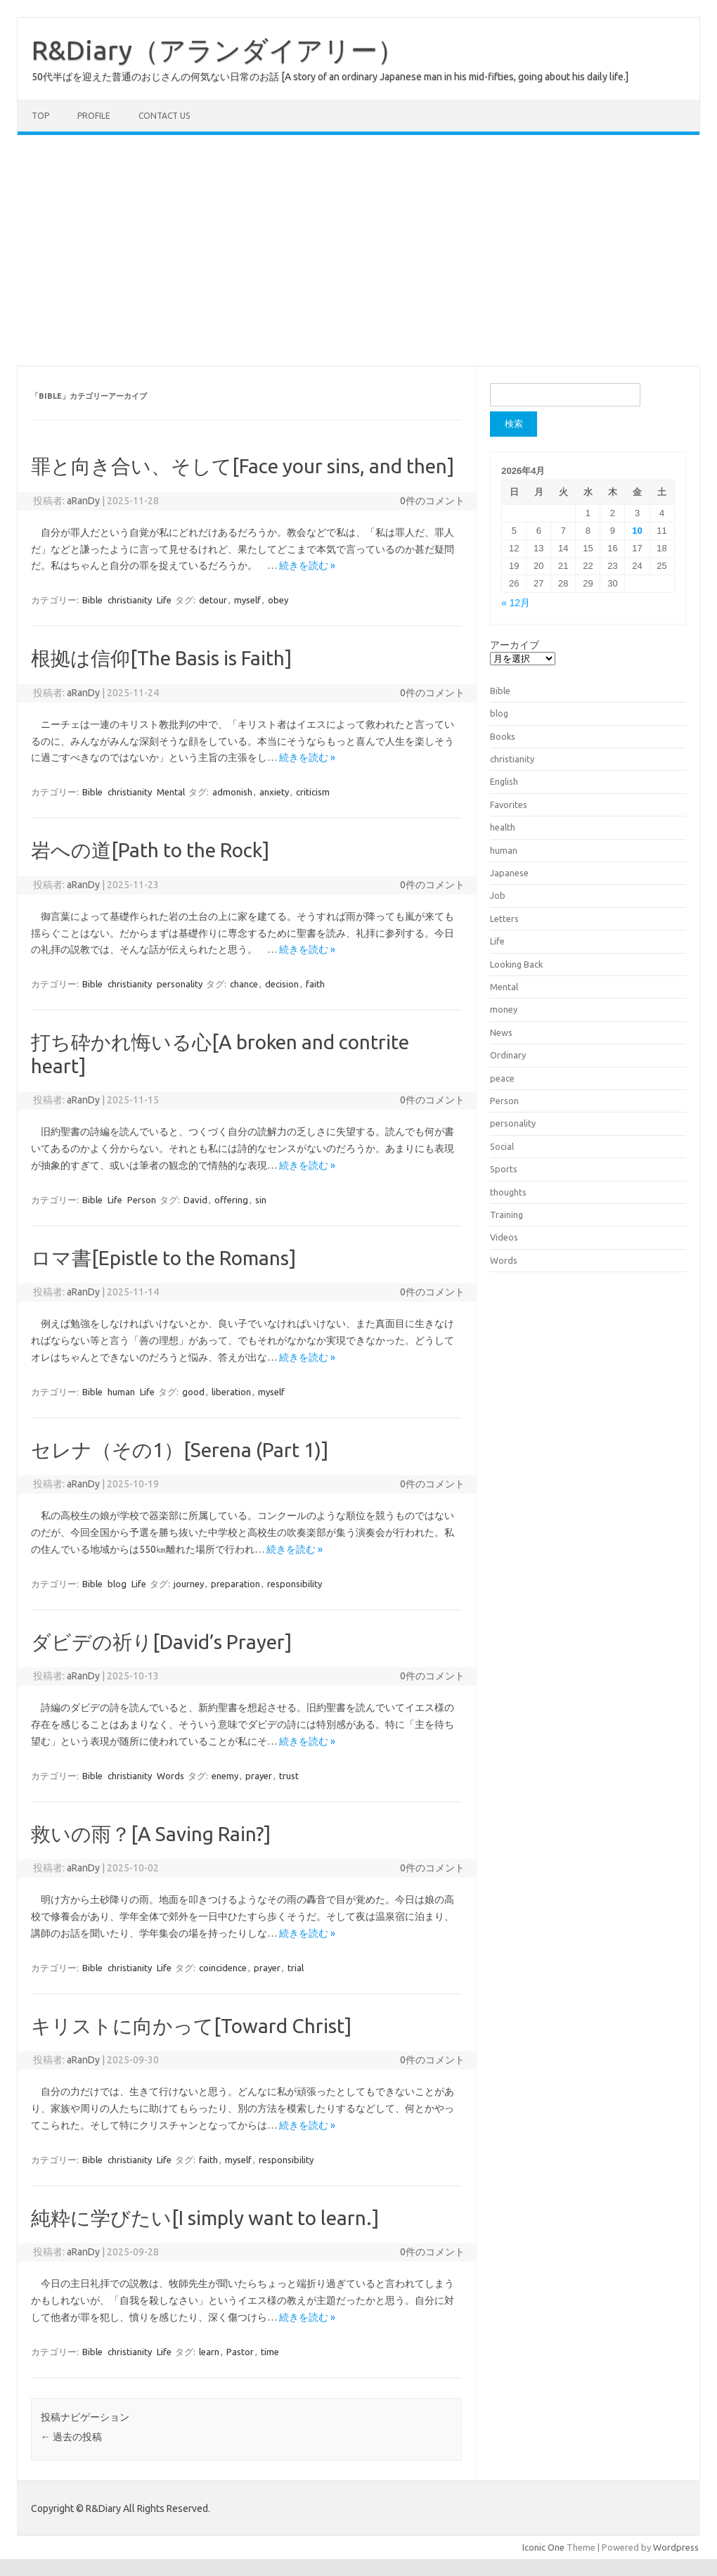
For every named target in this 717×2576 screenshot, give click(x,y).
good (193, 1392)
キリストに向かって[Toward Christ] (191, 2026)
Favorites (508, 804)
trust (289, 1776)
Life (164, 600)
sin (260, 1200)
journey (189, 1584)
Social (502, 1146)
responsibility (294, 1584)
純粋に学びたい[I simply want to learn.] (205, 2218)
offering (231, 1200)
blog (117, 1584)
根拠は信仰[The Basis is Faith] (161, 658)
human (121, 1392)
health (502, 827)
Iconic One (543, 2547)
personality (179, 984)
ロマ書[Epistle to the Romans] (163, 1258)
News (501, 1032)
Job (497, 895)
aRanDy (83, 500)
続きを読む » (307, 565)
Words (170, 1776)
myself (247, 600)
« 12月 (515, 603)
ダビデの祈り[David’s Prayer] (161, 1642)
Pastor (240, 2352)
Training (506, 1214)
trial (296, 1968)
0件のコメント (432, 500)
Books (502, 736)
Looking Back (516, 964)
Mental (171, 792)
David (195, 1200)
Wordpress (676, 2547)
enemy (225, 1776)
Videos (504, 1237)
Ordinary (508, 1055)
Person (141, 1200)
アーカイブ (514, 645)
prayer (258, 1776)
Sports (503, 1169)
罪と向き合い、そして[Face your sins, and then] (242, 466)
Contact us (164, 115)
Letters (504, 918)
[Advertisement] (358, 250)
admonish (232, 792)
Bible (92, 600)
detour (213, 600)
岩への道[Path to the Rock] (150, 850)
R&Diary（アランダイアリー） (218, 50)
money (503, 1009)
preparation (235, 1584)
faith (315, 984)
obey (278, 600)
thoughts (508, 1192)
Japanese (509, 873)
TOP (40, 115)
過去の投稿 (71, 2436)
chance (244, 984)
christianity (130, 600)
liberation (231, 1392)
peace (502, 1078)
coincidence (223, 1968)
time (270, 2352)
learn (209, 2352)
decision (282, 984)
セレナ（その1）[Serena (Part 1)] (179, 1450)
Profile (93, 115)
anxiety (274, 792)
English (504, 781)
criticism (313, 792)
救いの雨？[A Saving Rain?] (151, 1834)
